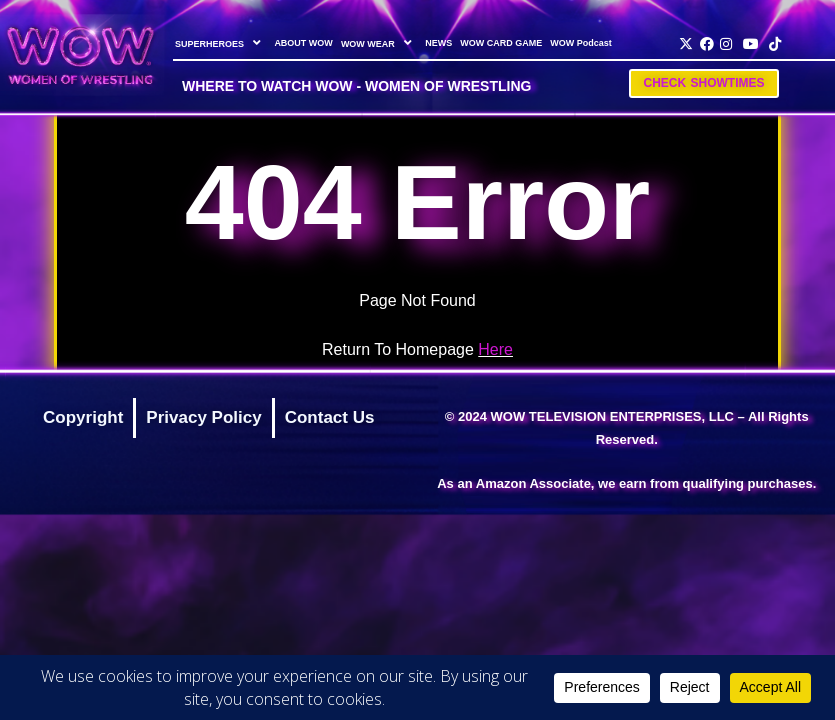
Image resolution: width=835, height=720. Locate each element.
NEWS (438, 43)
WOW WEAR (378, 43)
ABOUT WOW (303, 43)
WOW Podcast (581, 43)
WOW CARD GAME (501, 43)
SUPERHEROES (220, 43)
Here (495, 349)
